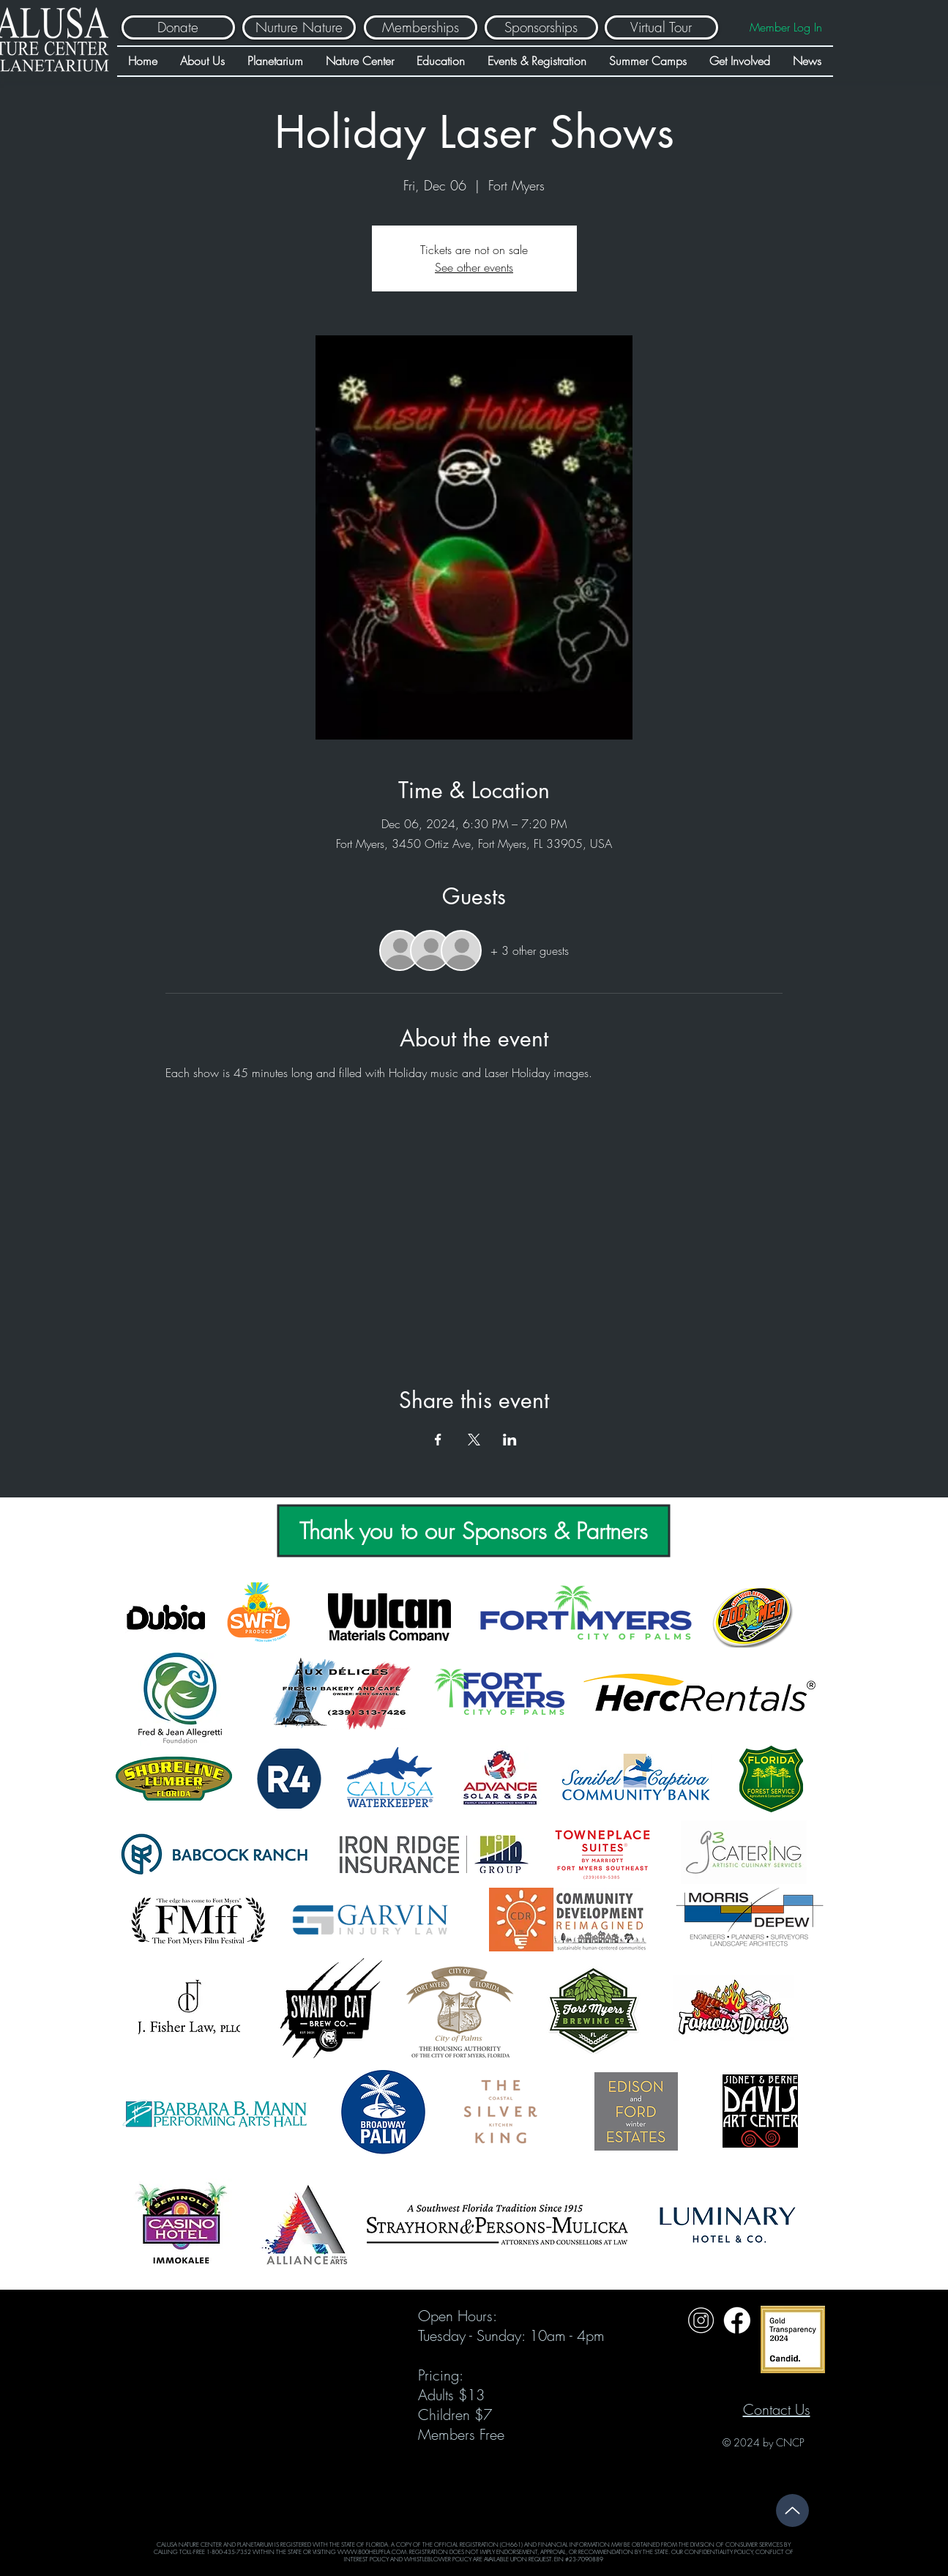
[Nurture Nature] (299, 27)
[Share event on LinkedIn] (510, 1439)
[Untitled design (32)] (701, 2320)
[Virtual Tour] (661, 27)
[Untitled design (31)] (737, 2320)
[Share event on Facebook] (438, 1439)
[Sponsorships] (541, 27)
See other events (474, 267)
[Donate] (178, 27)
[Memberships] (420, 27)
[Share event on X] (474, 1439)
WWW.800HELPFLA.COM (371, 2551)
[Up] (792, 2510)
